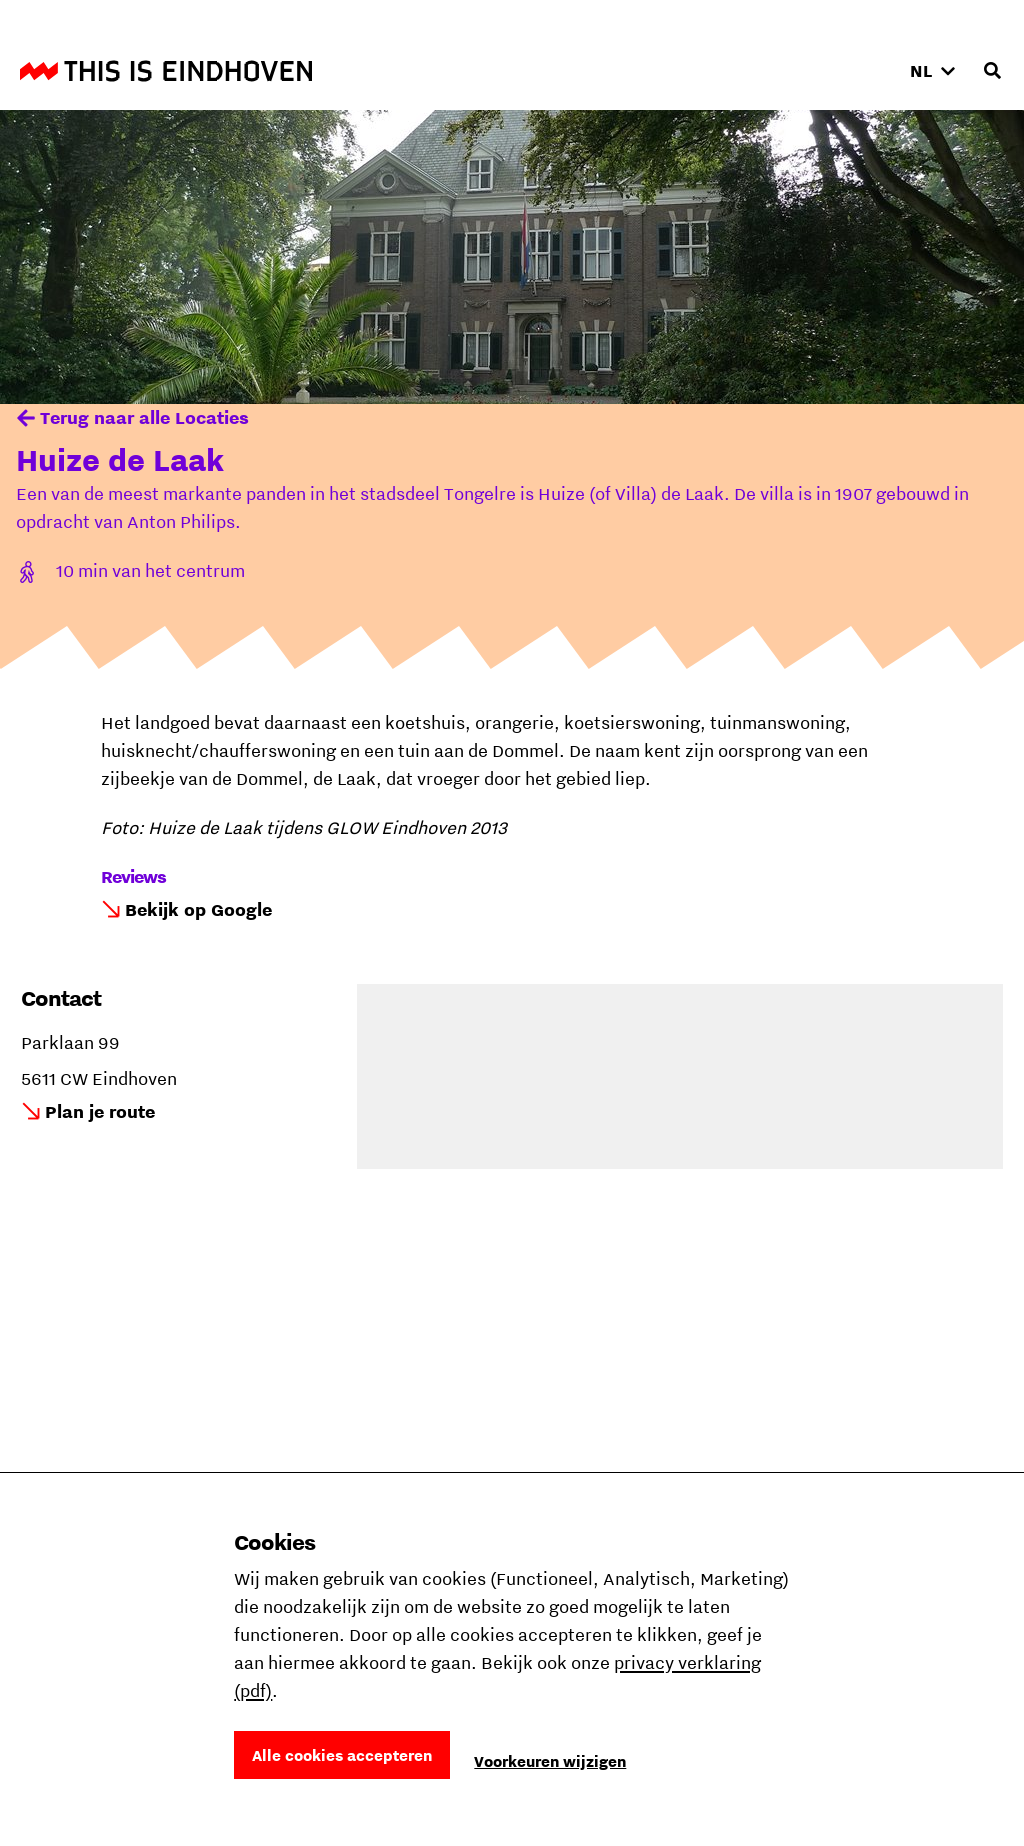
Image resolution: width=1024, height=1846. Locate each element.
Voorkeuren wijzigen (550, 1761)
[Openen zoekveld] (992, 71)
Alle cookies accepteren (342, 1755)
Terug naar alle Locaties (144, 417)
